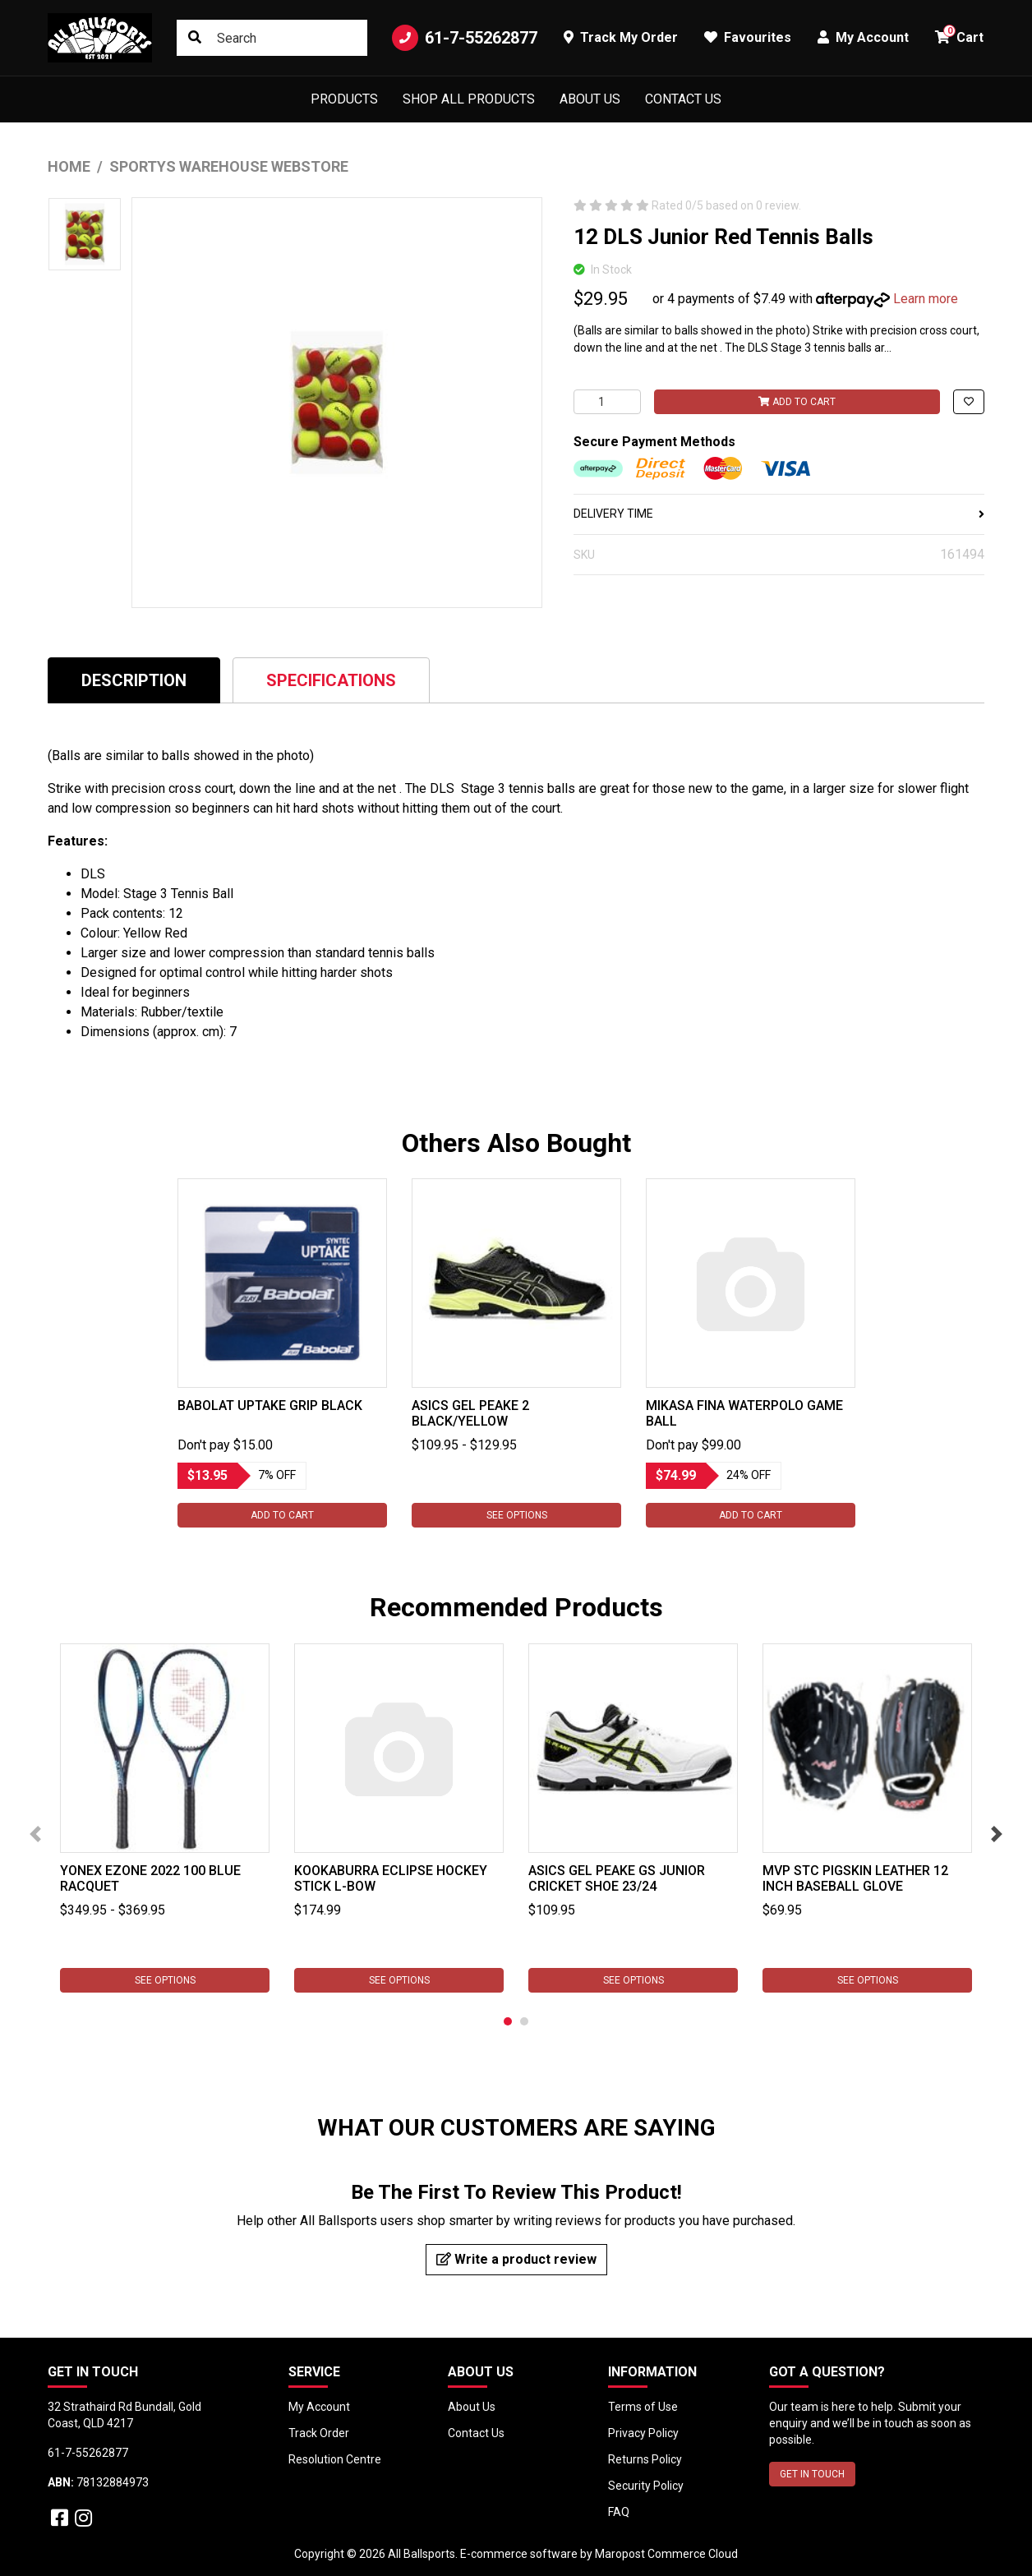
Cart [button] (959, 35)
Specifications (331, 680)
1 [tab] (508, 2021)
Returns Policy (645, 2459)
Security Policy (646, 2485)
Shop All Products (469, 99)
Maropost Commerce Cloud (666, 2553)
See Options (516, 1515)
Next (996, 1834)
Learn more (925, 298)
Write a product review (516, 2259)
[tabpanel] (282, 1353)
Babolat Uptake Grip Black (269, 1405)
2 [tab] (524, 2021)
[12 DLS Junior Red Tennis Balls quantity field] (607, 401)
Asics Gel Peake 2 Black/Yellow (470, 1413)
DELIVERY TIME (779, 513)
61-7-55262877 (464, 38)
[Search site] (195, 38)
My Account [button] (863, 37)
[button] (968, 401)
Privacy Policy (643, 2433)
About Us (590, 99)
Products (344, 99)
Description (134, 680)
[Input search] (272, 38)
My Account (319, 2406)
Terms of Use (643, 2406)
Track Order (318, 2433)
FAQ (618, 2511)
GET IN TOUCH (812, 2474)
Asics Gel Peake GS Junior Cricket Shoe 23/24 (616, 1878)
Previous (35, 1834)
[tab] (134, 680)
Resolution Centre (334, 2459)
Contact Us (683, 99)
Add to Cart (797, 402)
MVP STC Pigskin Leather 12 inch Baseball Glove (855, 1878)
